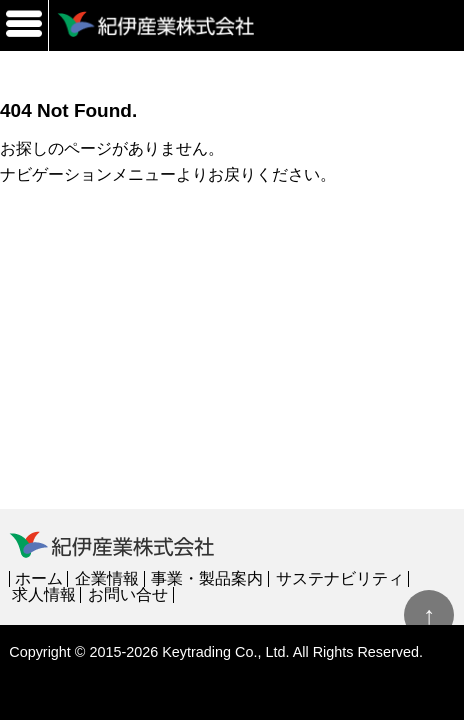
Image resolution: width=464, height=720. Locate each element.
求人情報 (44, 594)
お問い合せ (128, 594)
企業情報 (107, 578)
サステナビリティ (340, 578)
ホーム (39, 578)
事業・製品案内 (207, 578)
